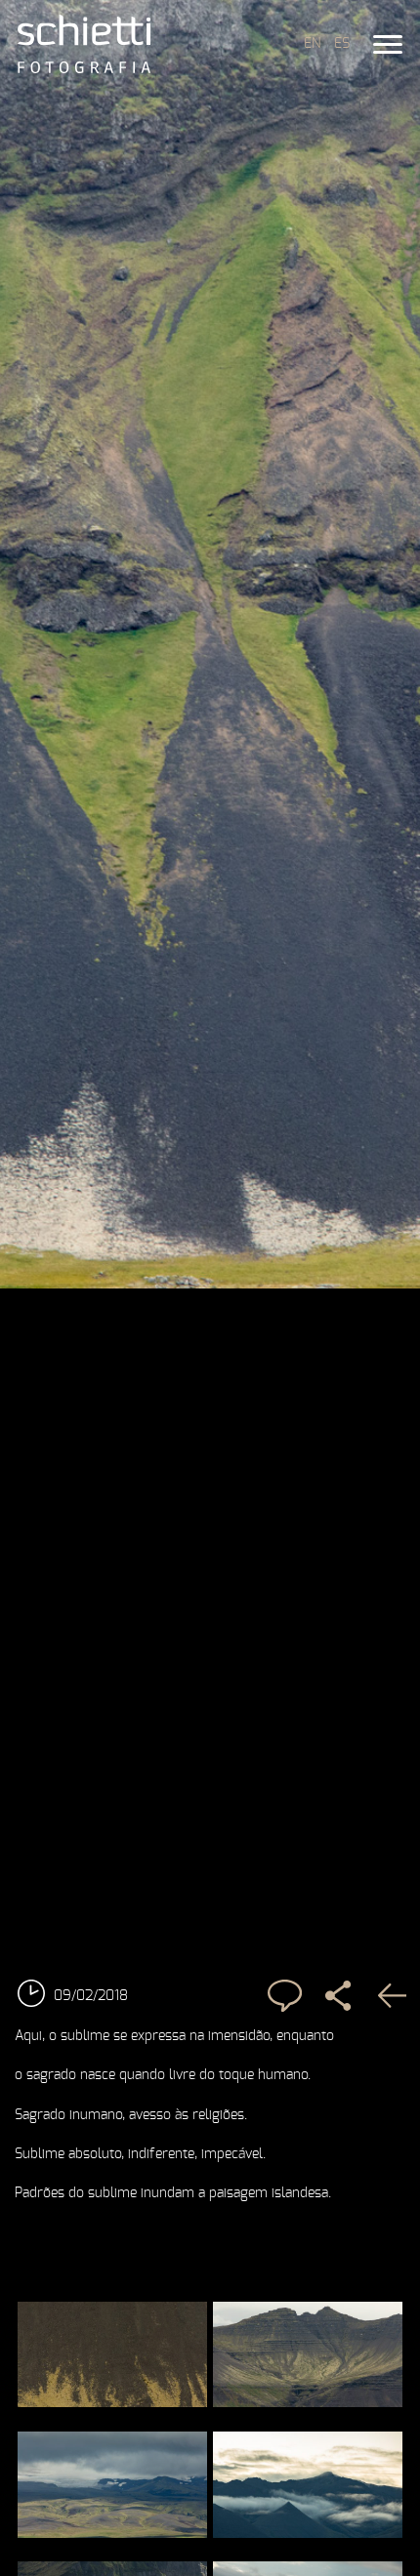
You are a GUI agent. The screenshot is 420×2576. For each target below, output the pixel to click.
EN (312, 44)
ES (342, 44)
